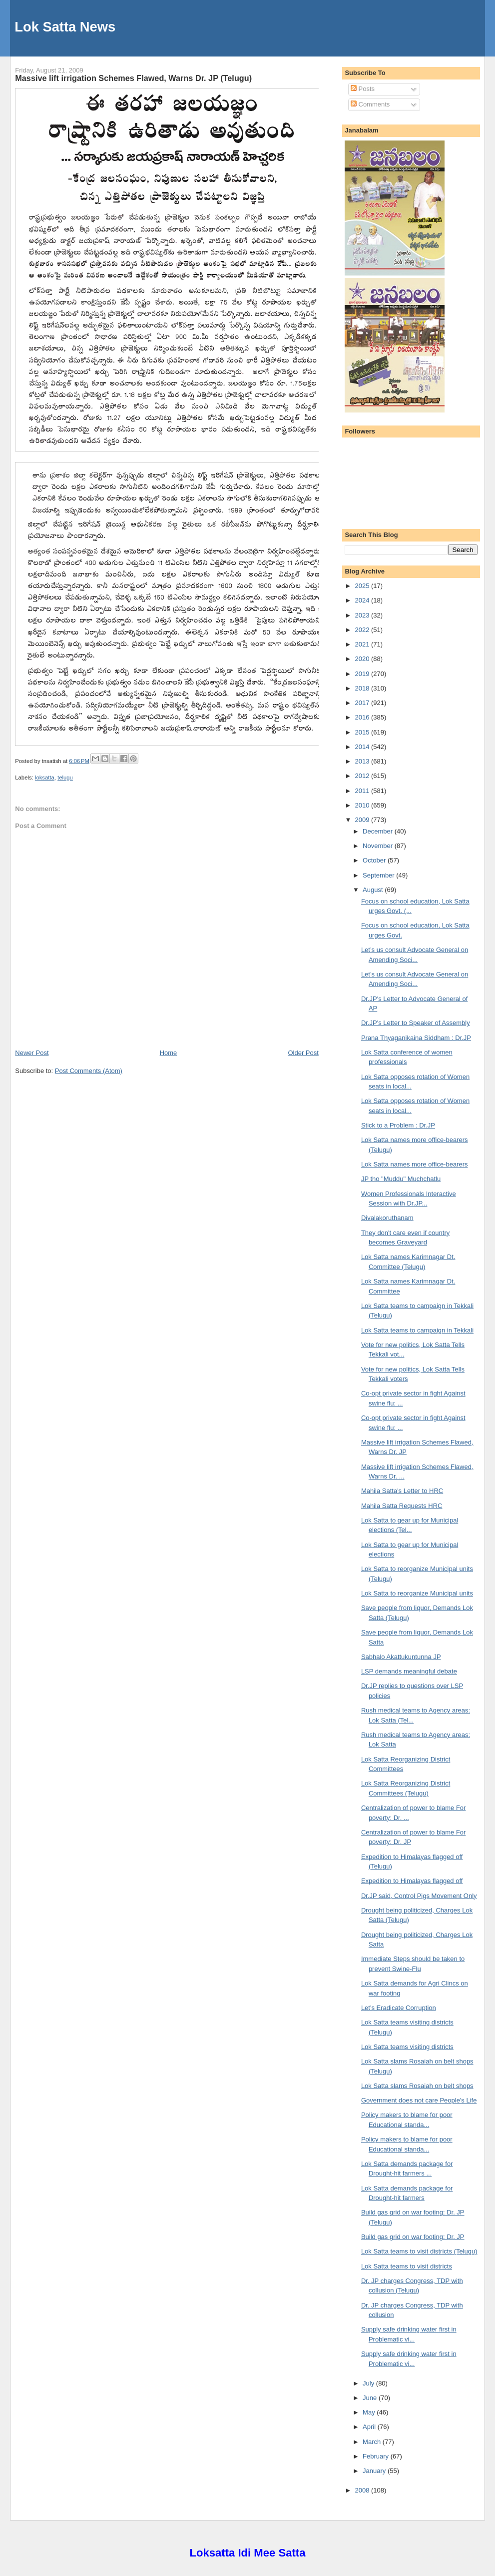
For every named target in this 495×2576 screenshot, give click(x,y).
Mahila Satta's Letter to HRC (402, 1490)
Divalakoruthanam (387, 1218)
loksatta (44, 777)
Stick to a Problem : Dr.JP (398, 1125)
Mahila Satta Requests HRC (402, 1506)
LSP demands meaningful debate (409, 1671)
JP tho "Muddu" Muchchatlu (401, 1178)
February (377, 2456)
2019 (363, 674)
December (379, 831)
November (379, 846)
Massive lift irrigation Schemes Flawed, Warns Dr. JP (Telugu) (133, 78)
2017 (363, 702)
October (375, 860)
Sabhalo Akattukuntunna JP (401, 1656)
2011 (363, 790)
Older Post (303, 1052)
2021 (363, 644)
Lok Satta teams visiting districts (407, 2046)
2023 (363, 615)
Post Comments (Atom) (88, 1070)
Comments (370, 104)
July (369, 2383)
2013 (363, 761)
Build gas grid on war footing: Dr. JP (413, 2236)
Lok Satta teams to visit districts (406, 2266)
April (370, 2426)
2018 (363, 688)
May (370, 2412)
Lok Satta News (64, 26)
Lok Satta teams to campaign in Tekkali (417, 1330)
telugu (65, 777)
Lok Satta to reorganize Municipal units (417, 1593)
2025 (363, 586)
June (371, 2398)
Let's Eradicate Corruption (398, 2008)
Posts (363, 88)
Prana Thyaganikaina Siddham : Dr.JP (416, 1038)
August (374, 890)
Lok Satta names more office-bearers (414, 1164)
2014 (363, 746)
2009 (363, 820)
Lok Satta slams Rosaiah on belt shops (417, 2086)
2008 (363, 2490)
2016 (363, 717)
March (373, 2442)
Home (168, 1052)
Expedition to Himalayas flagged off (412, 1880)
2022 (363, 630)
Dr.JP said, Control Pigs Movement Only (419, 1896)
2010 (363, 805)
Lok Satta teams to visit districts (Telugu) (419, 2251)
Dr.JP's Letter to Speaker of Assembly (415, 1022)
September (379, 875)
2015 (363, 732)
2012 (363, 776)
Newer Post (31, 1052)
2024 (363, 600)
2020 (363, 658)
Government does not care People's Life (419, 2100)
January (375, 2470)
